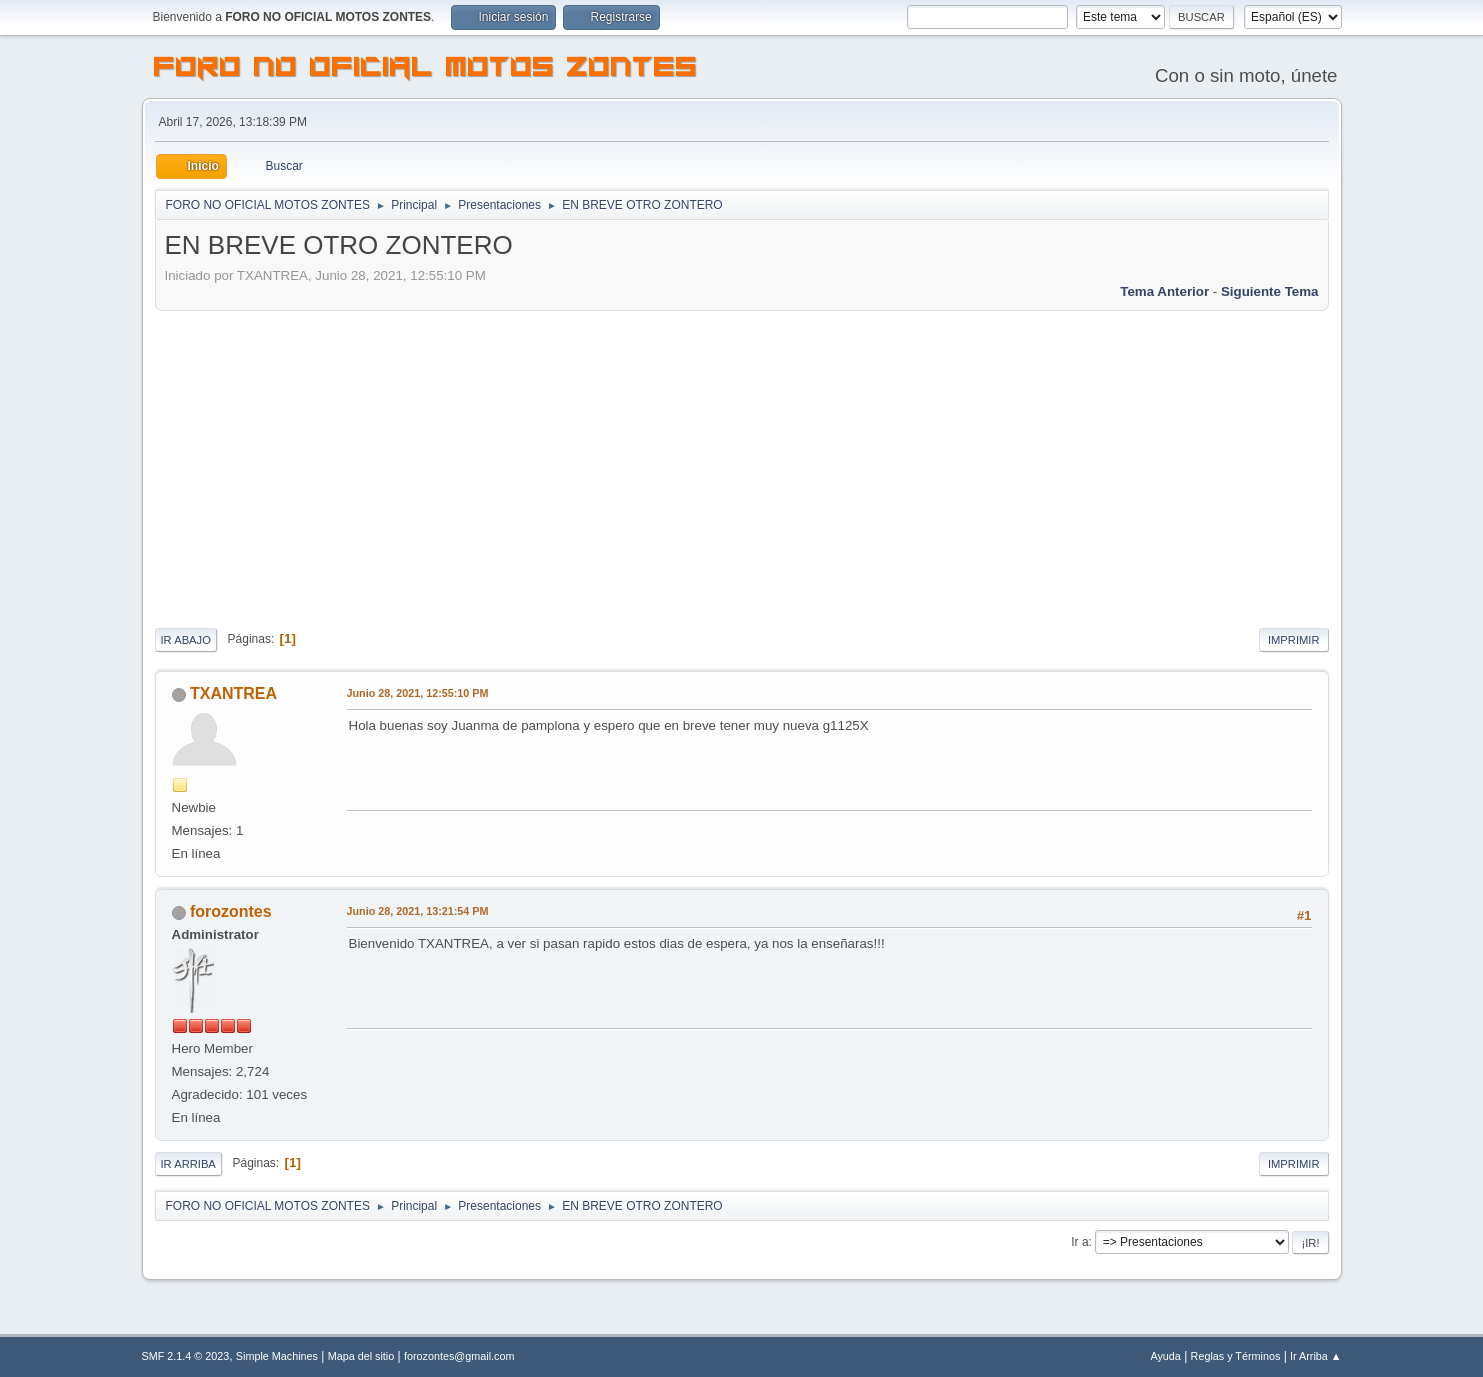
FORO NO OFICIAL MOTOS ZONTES (426, 70)
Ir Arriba (188, 1164)
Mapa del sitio (361, 1356)
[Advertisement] (742, 466)
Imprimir (1294, 640)
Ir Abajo (186, 640)
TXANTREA (233, 693)
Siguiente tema (1270, 291)
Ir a (1079, 1242)
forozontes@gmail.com (459, 1356)
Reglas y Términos (1236, 1356)
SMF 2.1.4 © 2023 (186, 1356)
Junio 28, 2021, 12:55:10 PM (418, 693)
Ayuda (1165, 1356)
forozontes (231, 911)
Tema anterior (1164, 291)
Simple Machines (277, 1356)
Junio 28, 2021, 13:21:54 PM (418, 911)
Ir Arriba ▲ (1315, 1356)
